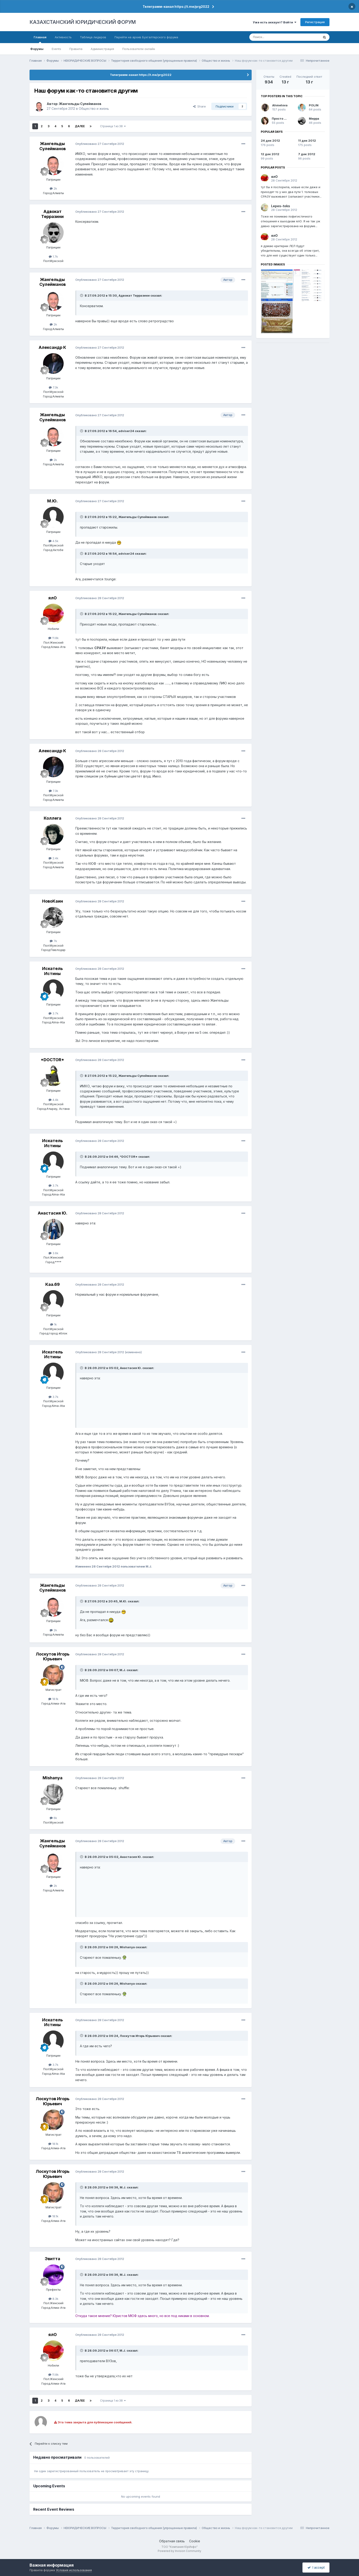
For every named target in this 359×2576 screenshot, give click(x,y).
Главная (40, 39)
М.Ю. (52, 501)
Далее (80, 126)
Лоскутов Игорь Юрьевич (52, 1656)
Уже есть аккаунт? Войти (274, 22)
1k (53, 1324)
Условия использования (74, 2570)
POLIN (313, 105)
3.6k (53, 1253)
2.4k (53, 858)
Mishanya (53, 1777)
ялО (52, 597)
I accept (316, 2567)
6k (53, 1818)
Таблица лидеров (93, 37)
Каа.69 (52, 1284)
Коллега (52, 818)
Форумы (37, 49)
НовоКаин (52, 901)
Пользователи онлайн (138, 49)
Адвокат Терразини (52, 214)
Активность (63, 37)
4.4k (53, 1100)
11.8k (53, 638)
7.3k (53, 387)
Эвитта (52, 2258)
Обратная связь (172, 2541)
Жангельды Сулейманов (80, 104)
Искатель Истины (52, 971)
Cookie (194, 2541)
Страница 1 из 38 (113, 126)
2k (53, 188)
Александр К (52, 347)
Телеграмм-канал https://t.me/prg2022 (176, 6)
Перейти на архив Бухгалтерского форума (146, 37)
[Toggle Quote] (82, 295)
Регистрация (315, 22)
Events (56, 49)
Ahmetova (280, 105)
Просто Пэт (281, 118)
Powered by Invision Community (179, 2551)
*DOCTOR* (52, 1059)
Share (199, 106)
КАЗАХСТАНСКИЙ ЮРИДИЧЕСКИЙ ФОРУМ (83, 22)
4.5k (53, 541)
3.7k (53, 1013)
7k (53, 941)
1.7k (53, 256)
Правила (75, 49)
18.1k (53, 1699)
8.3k (53, 2298)
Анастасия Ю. (52, 1213)
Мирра (314, 118)
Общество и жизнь (94, 108)
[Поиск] (271, 37)
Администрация (102, 49)
